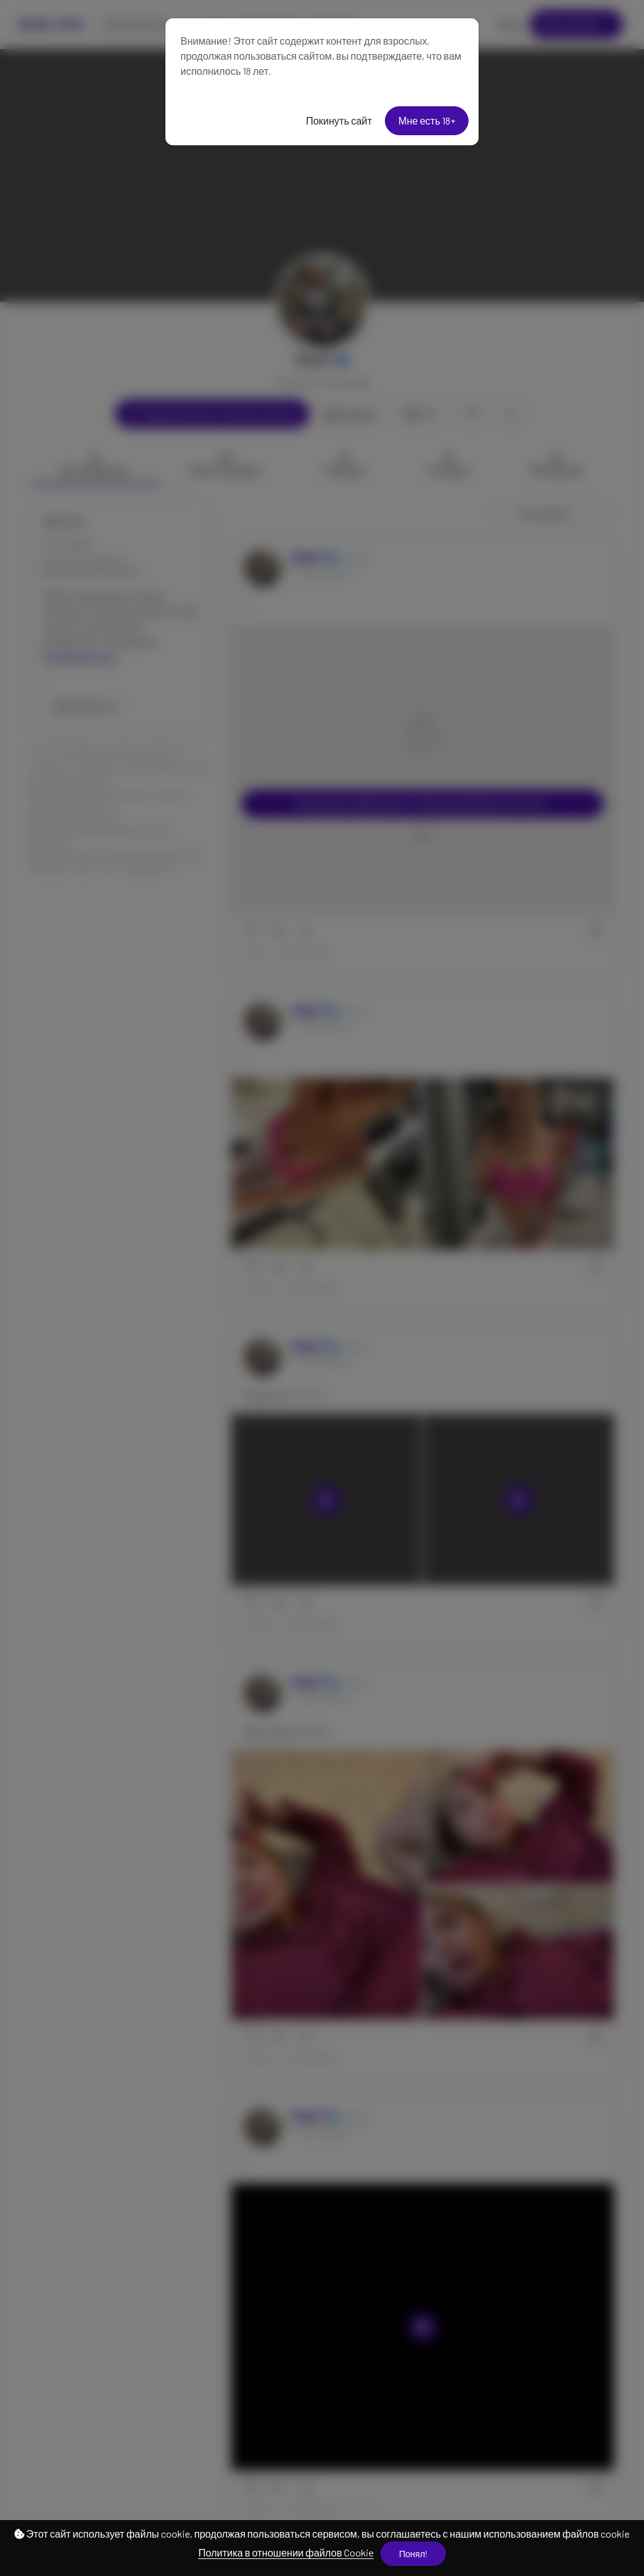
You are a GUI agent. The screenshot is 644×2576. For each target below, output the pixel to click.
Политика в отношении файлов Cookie (285, 2552)
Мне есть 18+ (426, 120)
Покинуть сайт (339, 120)
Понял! (412, 2553)
